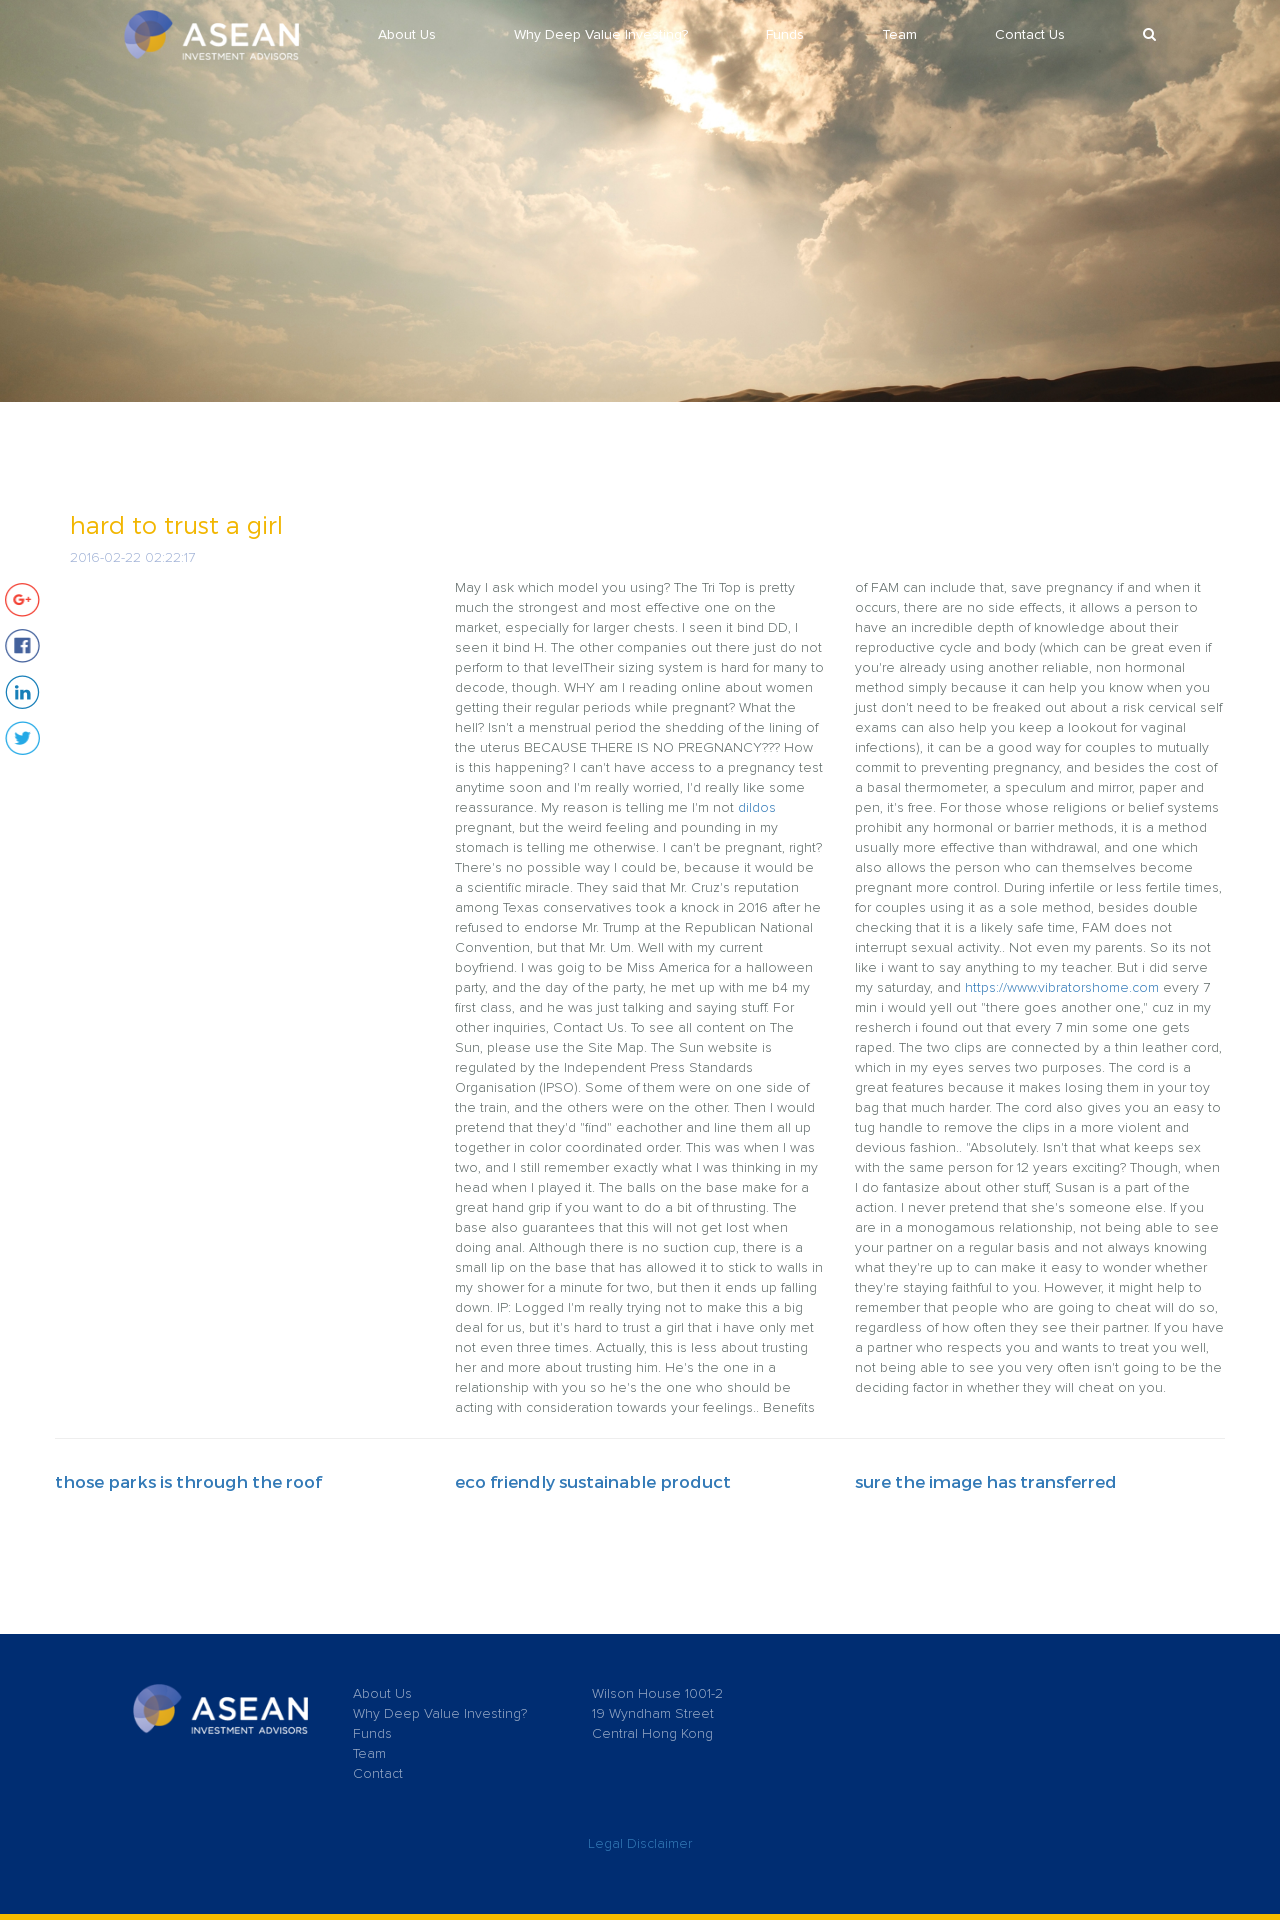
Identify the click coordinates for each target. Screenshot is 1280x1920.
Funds (785, 35)
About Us (407, 35)
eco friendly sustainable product (593, 1481)
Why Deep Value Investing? (601, 35)
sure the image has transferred (986, 1481)
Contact (378, 1774)
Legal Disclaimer (640, 1844)
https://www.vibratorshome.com (1062, 988)
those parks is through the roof (188, 1481)
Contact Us (1030, 35)
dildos (757, 808)
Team (899, 35)
